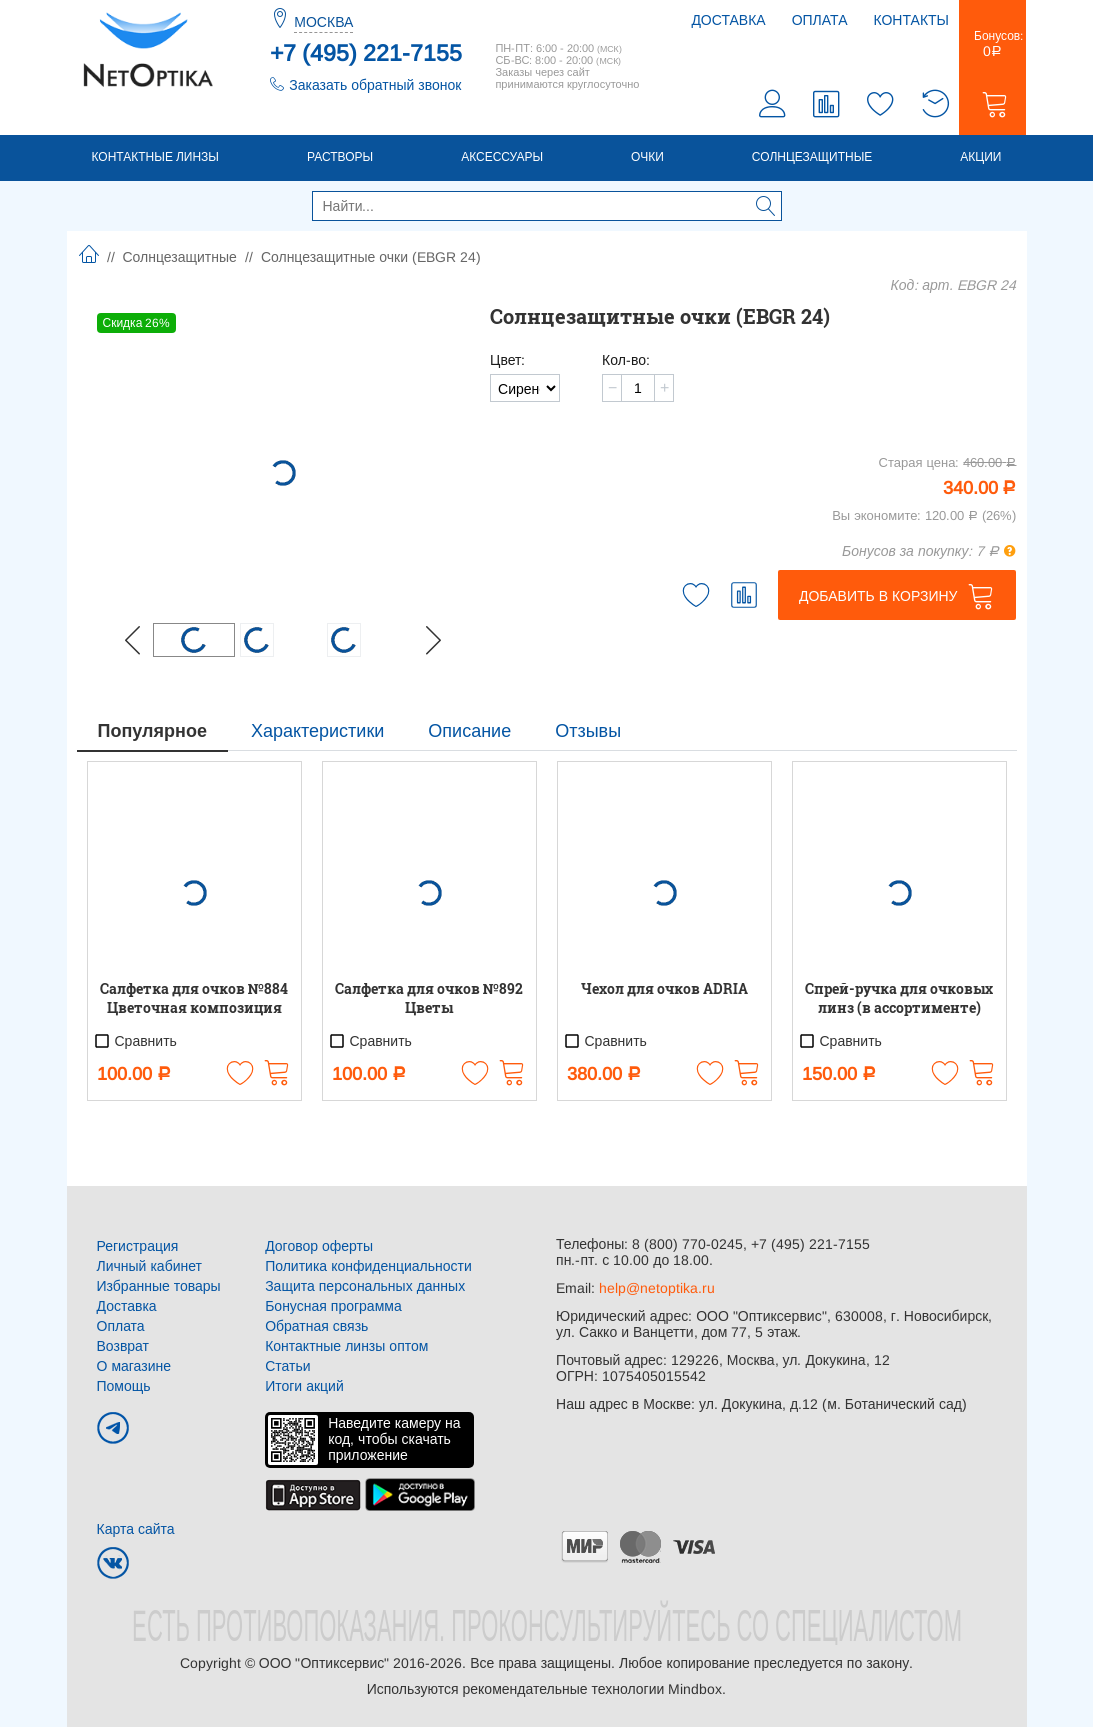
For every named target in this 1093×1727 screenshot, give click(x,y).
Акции (980, 157)
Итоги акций (304, 1386)
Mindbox (695, 1689)
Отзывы (588, 731)
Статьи (287, 1366)
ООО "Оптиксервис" (324, 1663)
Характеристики (317, 731)
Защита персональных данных (365, 1286)
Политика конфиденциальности (368, 1266)
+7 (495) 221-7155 (366, 53)
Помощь (124, 1386)
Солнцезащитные (812, 157)
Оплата (820, 20)
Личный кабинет (149, 1266)
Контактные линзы (155, 157)
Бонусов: (992, 44)
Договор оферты (319, 1246)
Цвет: (507, 360)
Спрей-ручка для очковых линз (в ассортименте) (899, 998)
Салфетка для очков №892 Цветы (429, 998)
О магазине (134, 1366)
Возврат (123, 1346)
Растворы (340, 157)
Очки (647, 157)
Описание (469, 731)
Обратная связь (316, 1326)
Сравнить (135, 1041)
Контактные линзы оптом (346, 1346)
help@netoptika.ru (657, 1288)
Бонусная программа (333, 1306)
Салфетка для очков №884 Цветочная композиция (194, 998)
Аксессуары (502, 157)
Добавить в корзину (878, 596)
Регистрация (138, 1246)
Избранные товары (159, 1286)
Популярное (152, 731)
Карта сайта (136, 1529)
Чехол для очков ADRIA (664, 988)
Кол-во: (626, 360)
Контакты (911, 20)
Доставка (728, 20)
